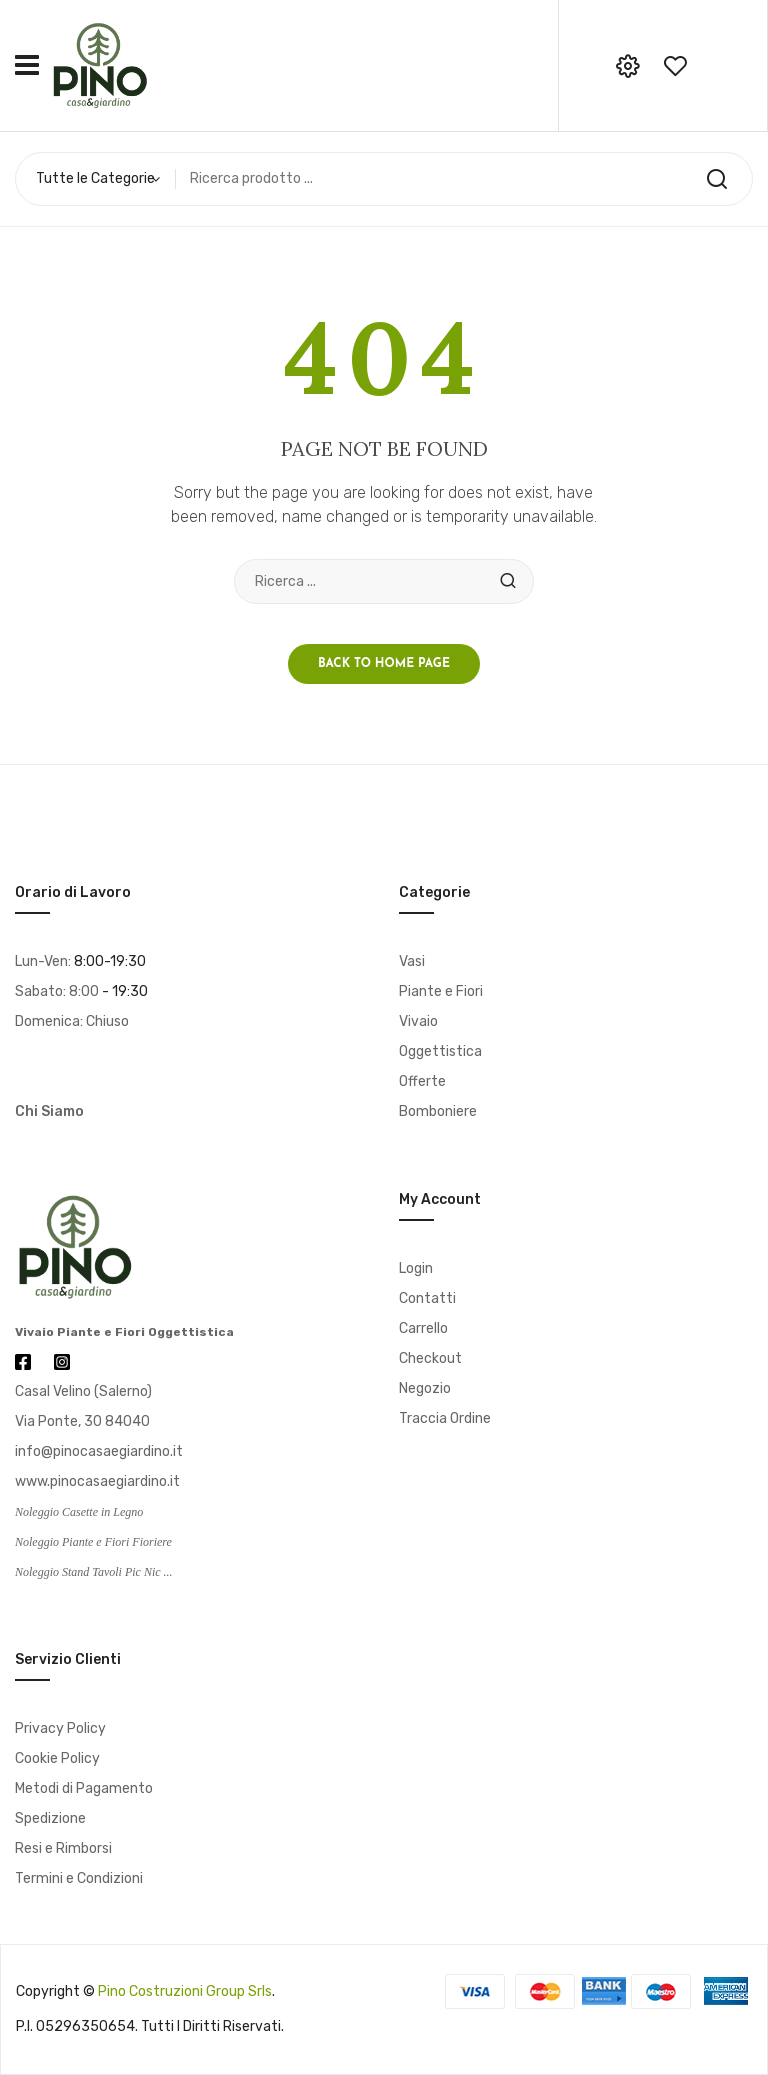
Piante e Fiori (441, 991)
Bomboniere (438, 1111)
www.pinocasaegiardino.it (97, 1481)
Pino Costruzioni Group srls (185, 1991)
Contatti (427, 1298)
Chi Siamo (49, 1111)
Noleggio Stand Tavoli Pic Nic (88, 1572)
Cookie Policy (57, 1758)
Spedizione (50, 1818)
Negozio (425, 1388)
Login (416, 1268)
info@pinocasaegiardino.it (99, 1451)
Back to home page (384, 664)
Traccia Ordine (445, 1418)
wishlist (675, 66)
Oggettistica (440, 1051)
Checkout (430, 1358)
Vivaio (418, 1021)
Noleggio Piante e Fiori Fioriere (93, 1542)
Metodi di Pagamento (84, 1788)
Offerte (422, 1081)
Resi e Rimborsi (63, 1848)
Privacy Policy (60, 1728)
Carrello (423, 1328)
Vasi (412, 961)
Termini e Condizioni (79, 1878)
